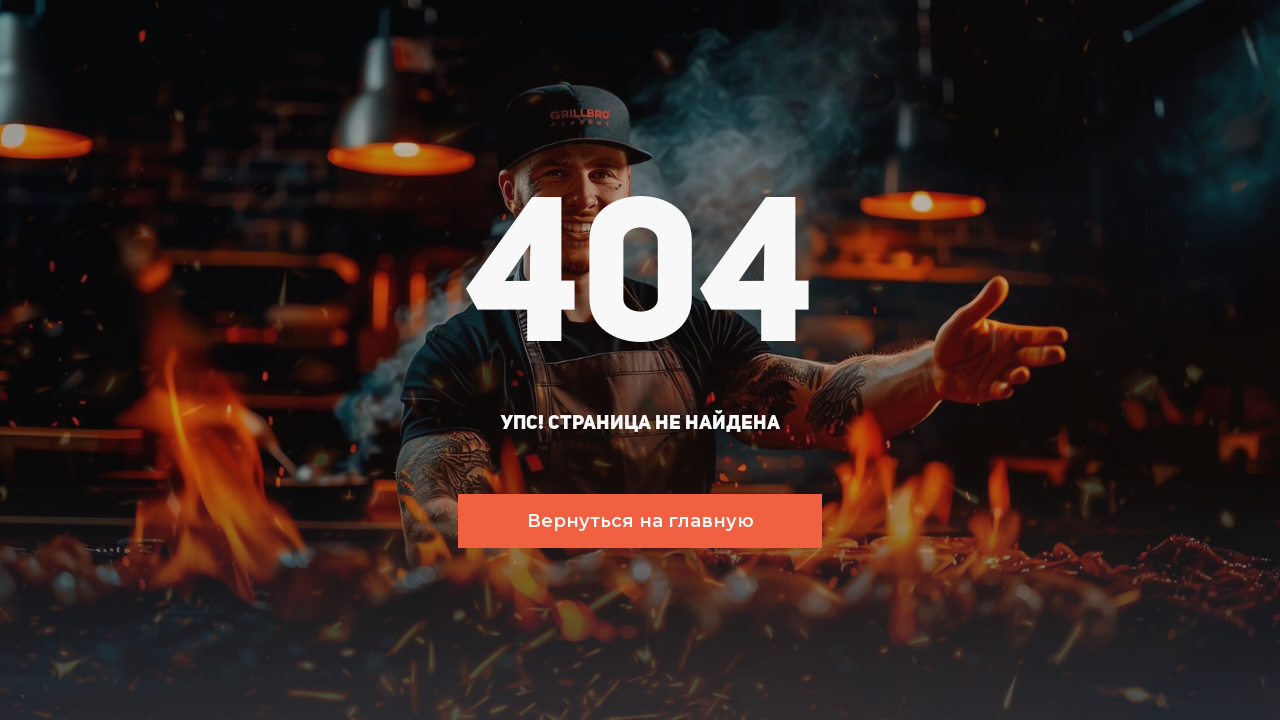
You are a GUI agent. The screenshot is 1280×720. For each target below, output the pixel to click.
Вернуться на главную (640, 521)
